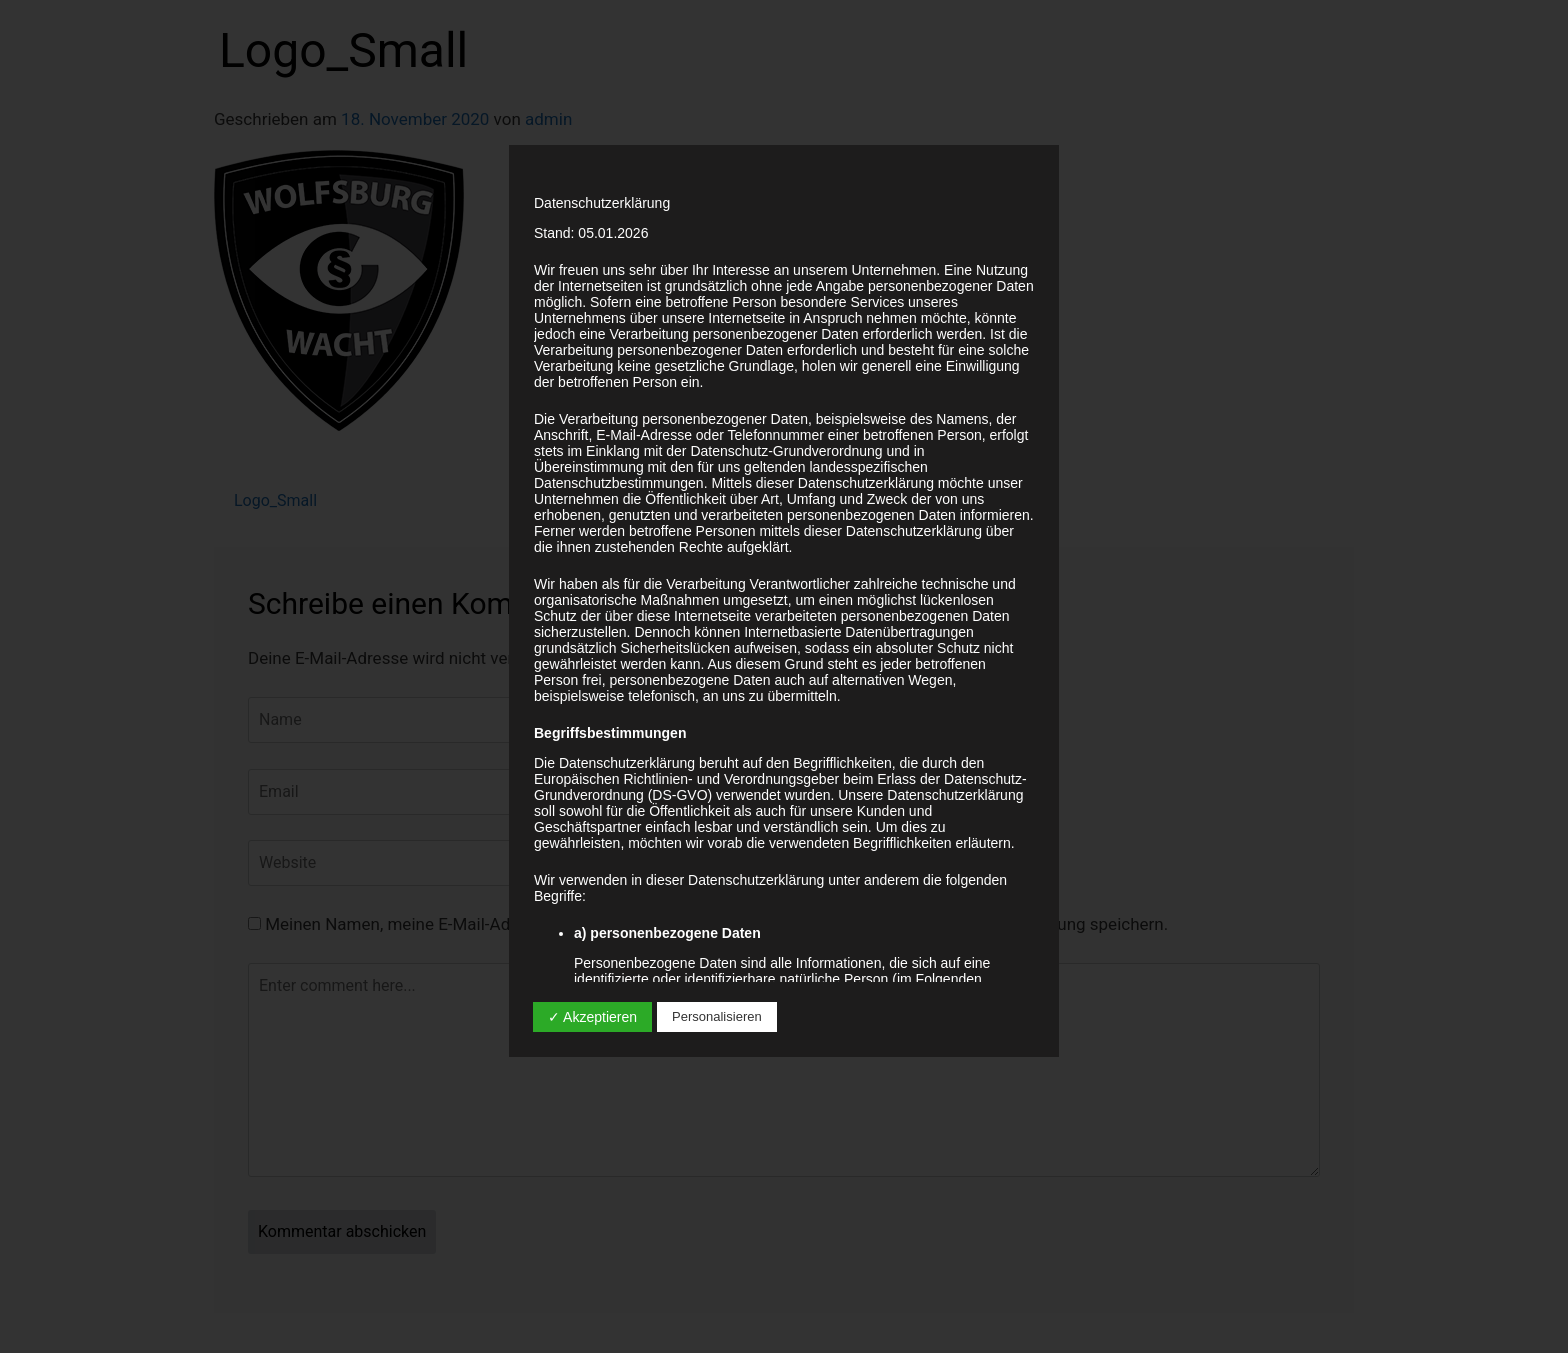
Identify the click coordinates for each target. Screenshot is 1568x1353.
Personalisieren (717, 1016)
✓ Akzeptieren (592, 1017)
